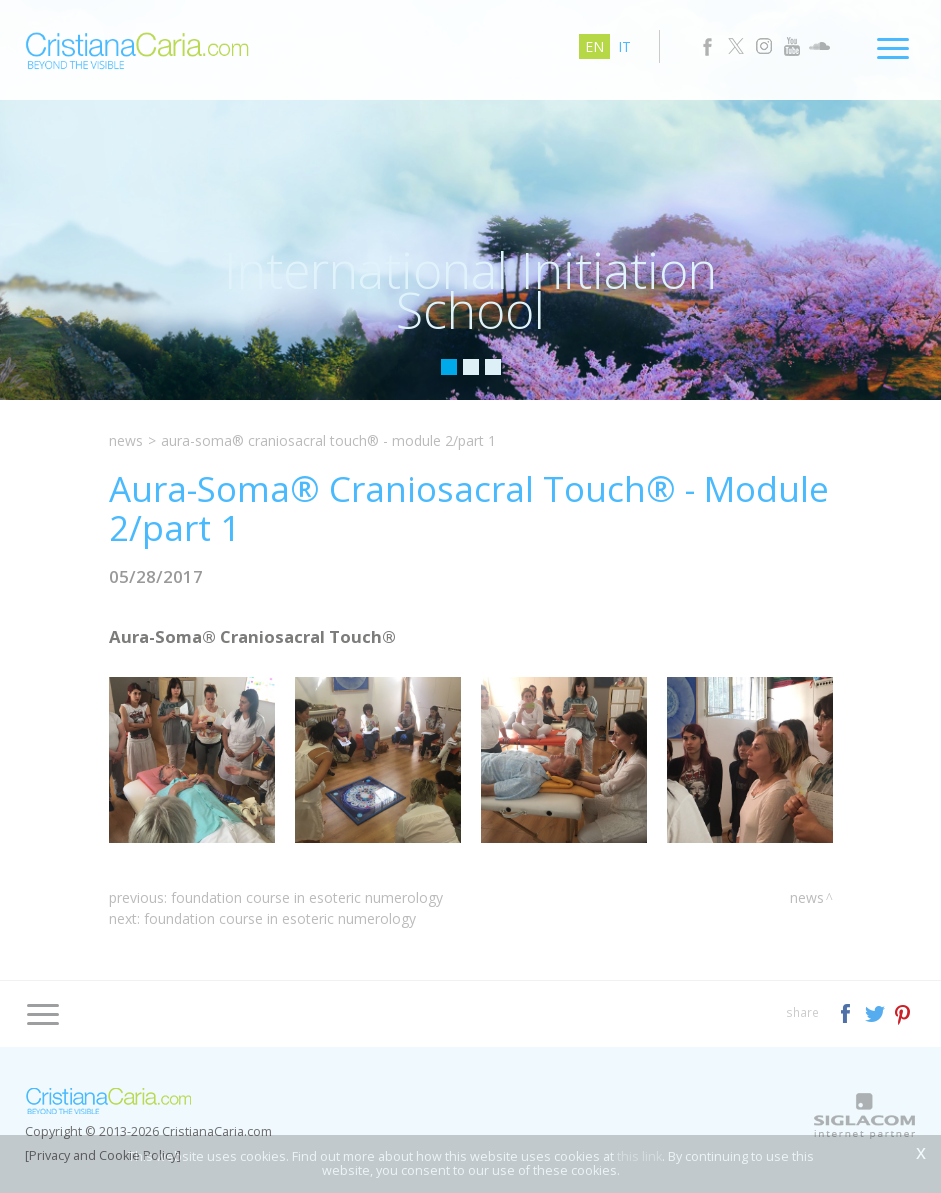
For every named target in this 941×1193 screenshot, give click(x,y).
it (624, 46)
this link (639, 1156)
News (126, 440)
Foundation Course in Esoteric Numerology (307, 897)
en (594, 46)
